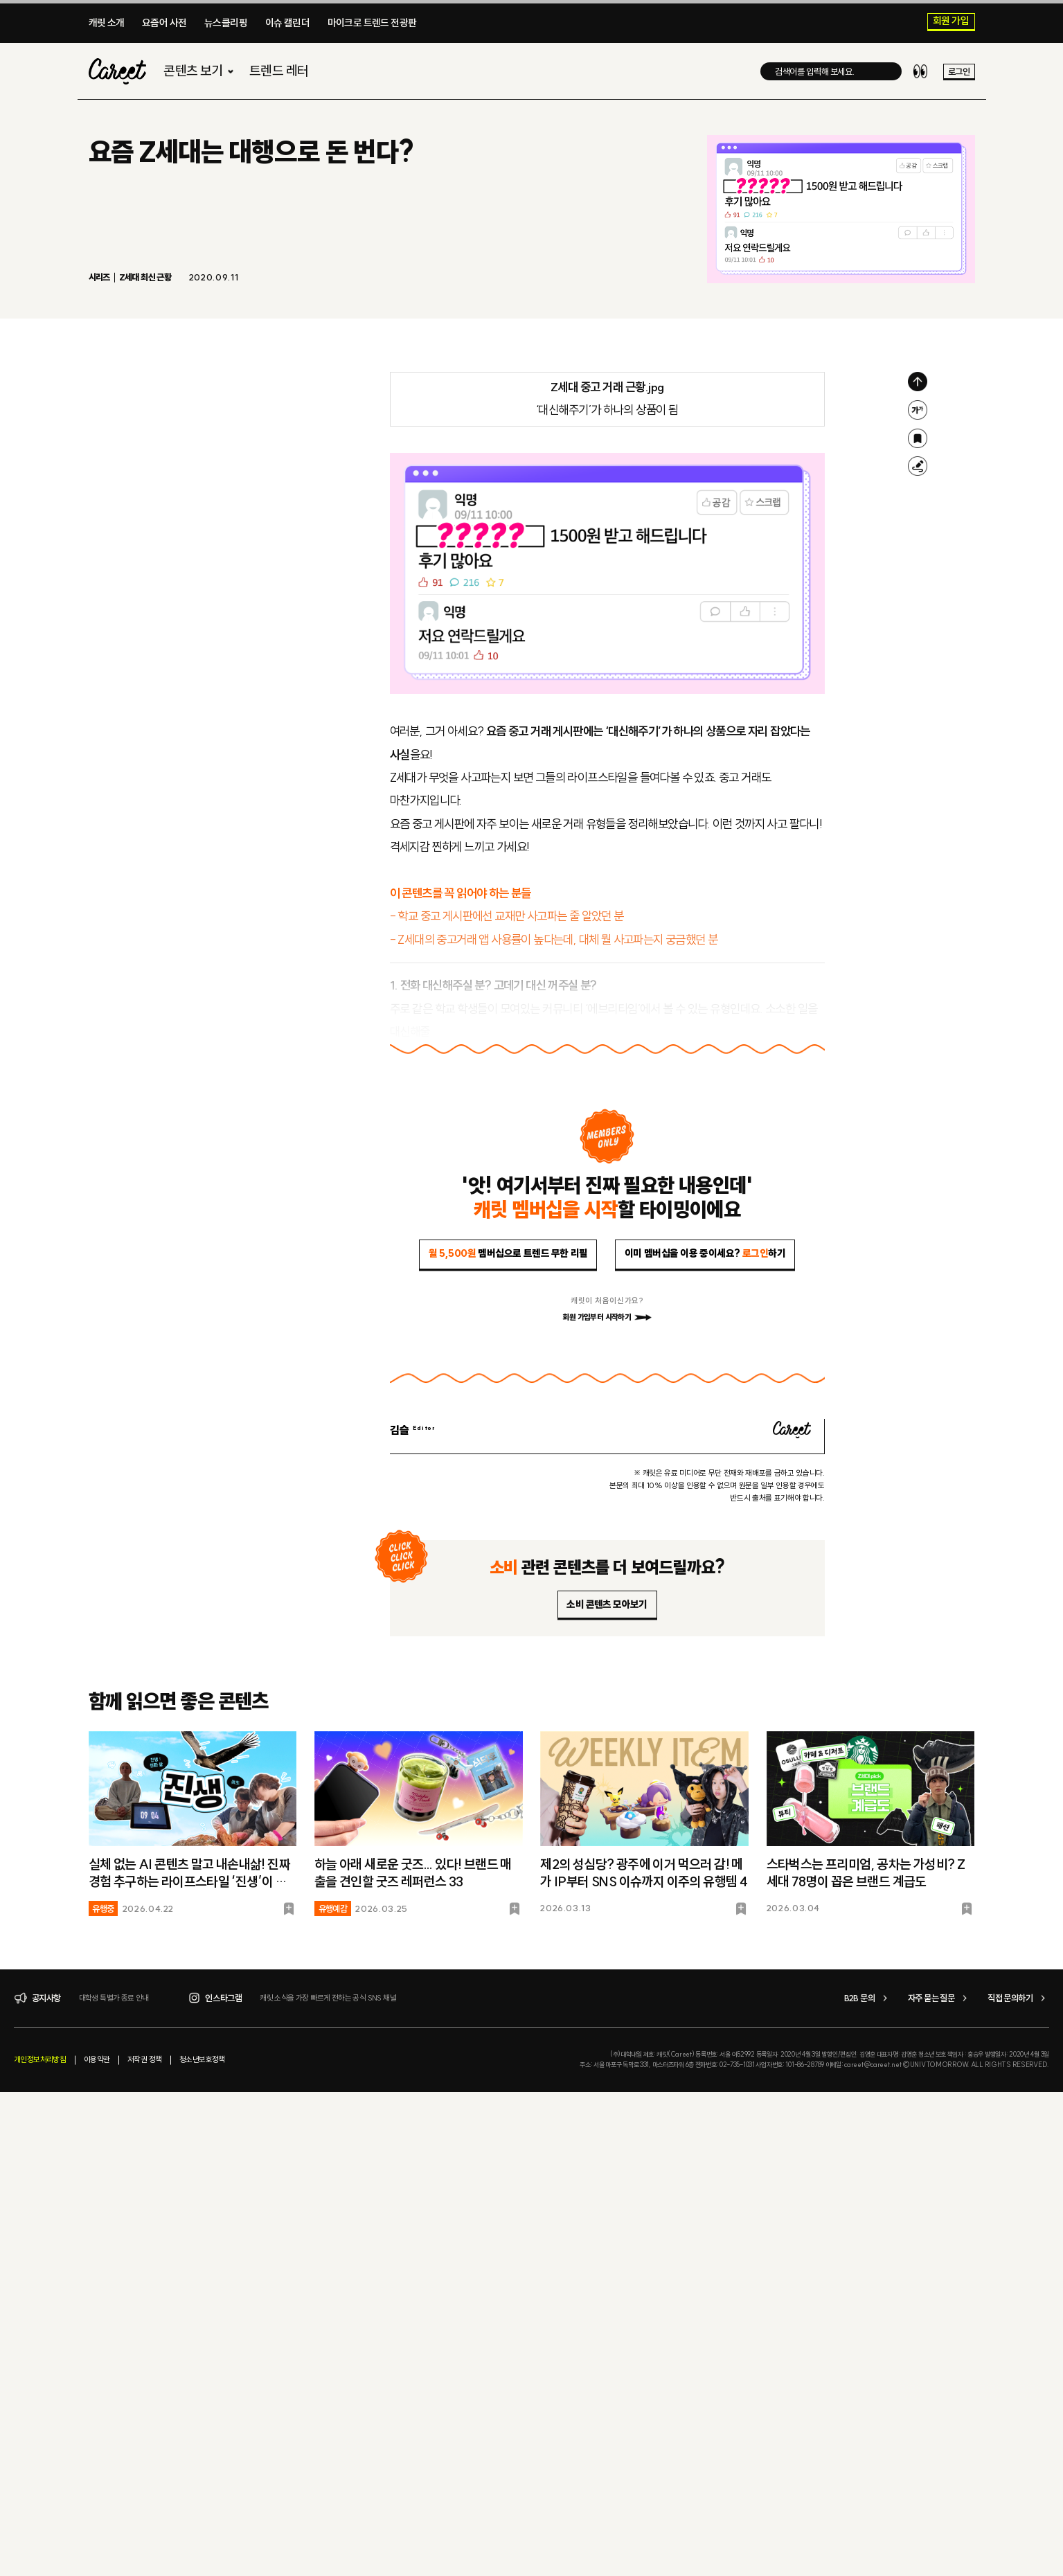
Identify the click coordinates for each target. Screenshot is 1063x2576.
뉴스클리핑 (225, 23)
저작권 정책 (144, 2059)
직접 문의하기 (1018, 1998)
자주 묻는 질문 (939, 1998)
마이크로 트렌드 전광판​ (372, 23)
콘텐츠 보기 (199, 73)
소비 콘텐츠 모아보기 (606, 1604)
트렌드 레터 (278, 73)
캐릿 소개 (107, 23)
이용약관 (97, 2059)
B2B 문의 (867, 1998)
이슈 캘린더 (287, 23)
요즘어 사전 (164, 23)
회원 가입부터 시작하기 (606, 1317)
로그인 (959, 74)
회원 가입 (951, 21)
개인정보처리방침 (40, 2059)
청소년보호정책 (202, 2059)
